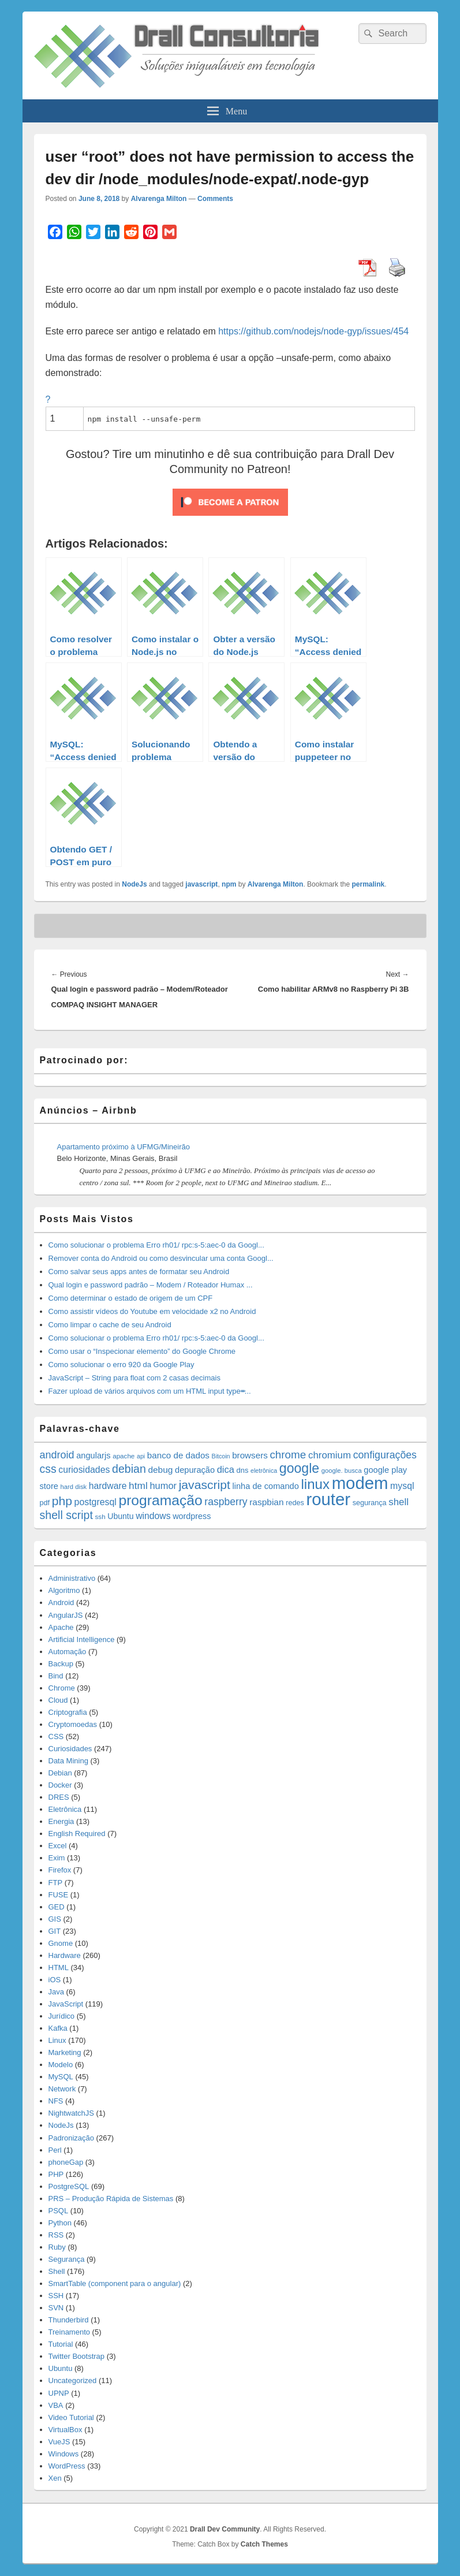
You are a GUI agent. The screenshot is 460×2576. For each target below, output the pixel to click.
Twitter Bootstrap (76, 2356)
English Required (77, 1833)
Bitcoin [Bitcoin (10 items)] (221, 1456)
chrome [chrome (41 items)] (288, 1455)
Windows (63, 2454)
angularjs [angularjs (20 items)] (93, 1455)
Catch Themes (264, 2544)
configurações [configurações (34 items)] (385, 1455)
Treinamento (69, 2332)
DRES (58, 1797)
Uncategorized (72, 2380)
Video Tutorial (71, 2417)
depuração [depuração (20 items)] (195, 1470)
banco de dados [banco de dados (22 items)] (178, 1455)
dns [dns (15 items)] (243, 1470)
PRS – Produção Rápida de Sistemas (111, 2198)
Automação (67, 1651)
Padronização (71, 2138)
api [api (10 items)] (141, 1456)
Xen (55, 2478)
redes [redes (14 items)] (295, 1503)
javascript (201, 884)
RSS (56, 2235)
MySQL (60, 2076)
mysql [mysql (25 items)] (402, 1486)
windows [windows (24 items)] (153, 1516)
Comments (215, 199)
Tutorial (60, 2344)
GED (56, 1907)
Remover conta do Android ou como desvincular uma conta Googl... (161, 1258)
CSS (56, 1736)
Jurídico (61, 2016)
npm (229, 884)
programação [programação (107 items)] (160, 1500)
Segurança (66, 2259)
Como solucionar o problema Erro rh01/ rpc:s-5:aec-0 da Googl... (156, 1245)
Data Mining (68, 1760)
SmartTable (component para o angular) (114, 2283)
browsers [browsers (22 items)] (250, 1455)
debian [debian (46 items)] (129, 1468)
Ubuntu (60, 2368)
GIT (54, 1931)
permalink (367, 884)
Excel (57, 1845)
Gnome (60, 1943)
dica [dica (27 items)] (225, 1469)
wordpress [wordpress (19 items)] (192, 1516)
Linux (57, 2040)
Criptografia (67, 1712)
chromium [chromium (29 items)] (329, 1455)
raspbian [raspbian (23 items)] (266, 1502)
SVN (56, 2307)
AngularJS (65, 1615)
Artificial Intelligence (81, 1639)
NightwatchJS (71, 2113)
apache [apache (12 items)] (123, 1456)
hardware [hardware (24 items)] (108, 1486)
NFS (55, 2101)
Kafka (58, 2028)
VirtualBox (65, 2429)
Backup (60, 1663)
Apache (61, 1627)
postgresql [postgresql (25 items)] (95, 1502)
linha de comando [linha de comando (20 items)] (266, 1486)
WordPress (66, 2466)
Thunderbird (68, 2320)
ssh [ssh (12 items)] (100, 1516)
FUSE (58, 1894)
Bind (55, 1676)
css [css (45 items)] (48, 1468)
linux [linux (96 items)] (315, 1484)
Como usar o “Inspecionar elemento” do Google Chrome (141, 1351)
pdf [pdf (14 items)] (45, 1503)
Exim (56, 1857)
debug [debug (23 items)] (160, 1470)
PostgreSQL (68, 2186)
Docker (60, 1785)
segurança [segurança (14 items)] (370, 1503)
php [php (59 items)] (62, 1500)
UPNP (58, 2393)
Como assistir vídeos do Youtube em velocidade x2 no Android (152, 1311)
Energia (61, 1821)
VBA (55, 2405)
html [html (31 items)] (138, 1485)
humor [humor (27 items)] (163, 1485)
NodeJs (134, 884)
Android (61, 1602)
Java (56, 1991)
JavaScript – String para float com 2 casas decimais (134, 1377)
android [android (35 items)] (57, 1455)
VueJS (59, 2441)
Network (62, 2088)
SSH (56, 2295)
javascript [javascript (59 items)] (204, 1484)
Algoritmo (64, 1590)
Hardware (64, 1955)
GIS (54, 1919)
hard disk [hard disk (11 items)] (74, 1486)
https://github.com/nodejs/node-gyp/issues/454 (313, 331)
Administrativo (72, 1578)
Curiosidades (70, 1748)
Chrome (61, 1688)
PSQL (58, 2210)
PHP (56, 2174)
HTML (58, 1967)
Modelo (60, 2064)
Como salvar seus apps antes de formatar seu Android (139, 1271)
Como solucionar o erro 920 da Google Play (121, 1364)
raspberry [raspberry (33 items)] (225, 1501)
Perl (55, 2150)
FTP (55, 1882)
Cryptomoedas (73, 1724)
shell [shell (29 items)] (398, 1502)
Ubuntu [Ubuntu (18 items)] (120, 1516)
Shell (56, 2271)
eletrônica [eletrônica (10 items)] (263, 1470)
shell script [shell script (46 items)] (66, 1515)
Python (60, 2222)
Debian (60, 1773)
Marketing (64, 2052)
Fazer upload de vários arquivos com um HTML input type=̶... (149, 1391)
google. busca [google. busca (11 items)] (341, 1470)
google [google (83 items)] (299, 1468)
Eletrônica (65, 1809)
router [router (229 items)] (328, 1499)
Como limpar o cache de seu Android (109, 1324)
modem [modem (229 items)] (360, 1482)
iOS (54, 1979)
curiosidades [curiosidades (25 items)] (84, 1470)
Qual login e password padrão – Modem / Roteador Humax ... (150, 1284)
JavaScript (66, 2004)
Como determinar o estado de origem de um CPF (130, 1298)
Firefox (60, 1870)
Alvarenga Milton (159, 199)
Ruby (57, 2247)
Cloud (58, 1700)
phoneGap (66, 2162)
